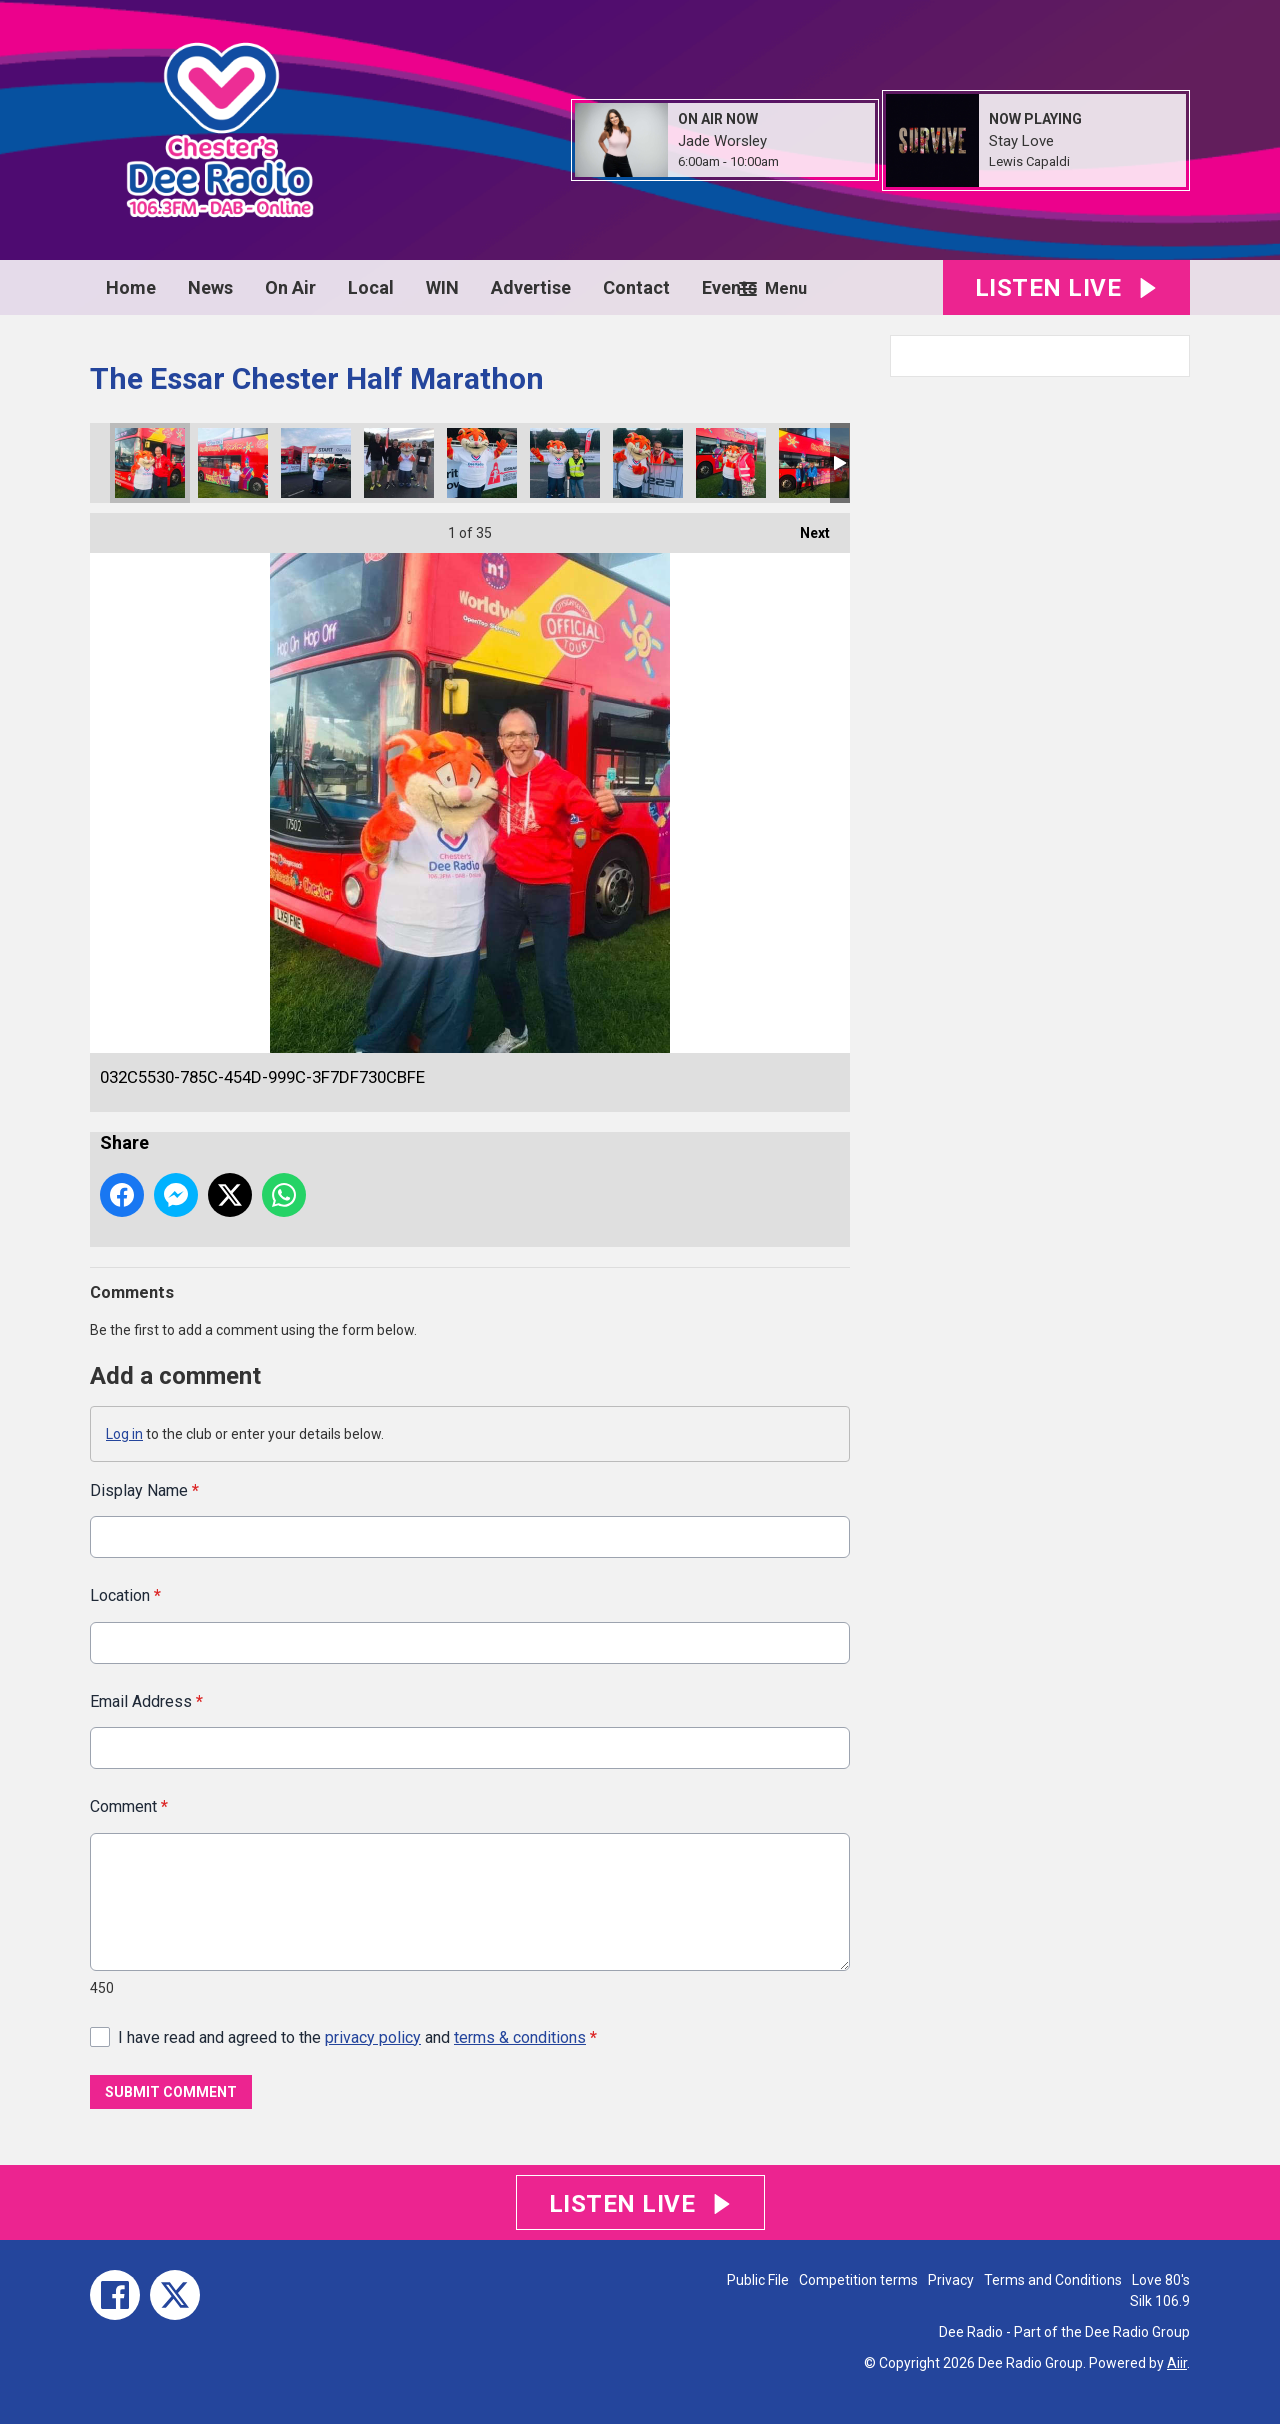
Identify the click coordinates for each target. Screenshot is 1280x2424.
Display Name (144, 1490)
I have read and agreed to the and (357, 2036)
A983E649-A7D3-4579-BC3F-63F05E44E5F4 (731, 463)
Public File (758, 2280)
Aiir (1177, 2363)
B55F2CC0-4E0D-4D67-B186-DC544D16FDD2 (814, 463)
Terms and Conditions (1053, 2280)
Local (371, 287)
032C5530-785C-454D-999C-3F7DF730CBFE (150, 463)
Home (131, 287)
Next (805, 527)
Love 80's (1161, 2280)
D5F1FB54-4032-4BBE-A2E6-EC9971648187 (482, 463)
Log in (124, 1434)
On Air (290, 287)
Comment (129, 1806)
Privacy (951, 2280)
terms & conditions (520, 2036)
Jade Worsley (722, 141)
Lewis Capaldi (1029, 161)
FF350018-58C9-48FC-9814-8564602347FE (648, 463)
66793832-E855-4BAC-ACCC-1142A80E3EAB (316, 463)
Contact (636, 287)
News (210, 287)
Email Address (146, 1700)
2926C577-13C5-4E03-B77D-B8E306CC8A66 (233, 463)
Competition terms (858, 2280)
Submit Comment (171, 2092)
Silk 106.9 (1160, 2301)
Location (125, 1595)
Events (729, 287)
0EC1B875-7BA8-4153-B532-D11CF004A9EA (565, 463)
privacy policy (373, 2036)
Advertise (531, 287)
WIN (442, 287)
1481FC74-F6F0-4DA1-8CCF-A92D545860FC (399, 463)
